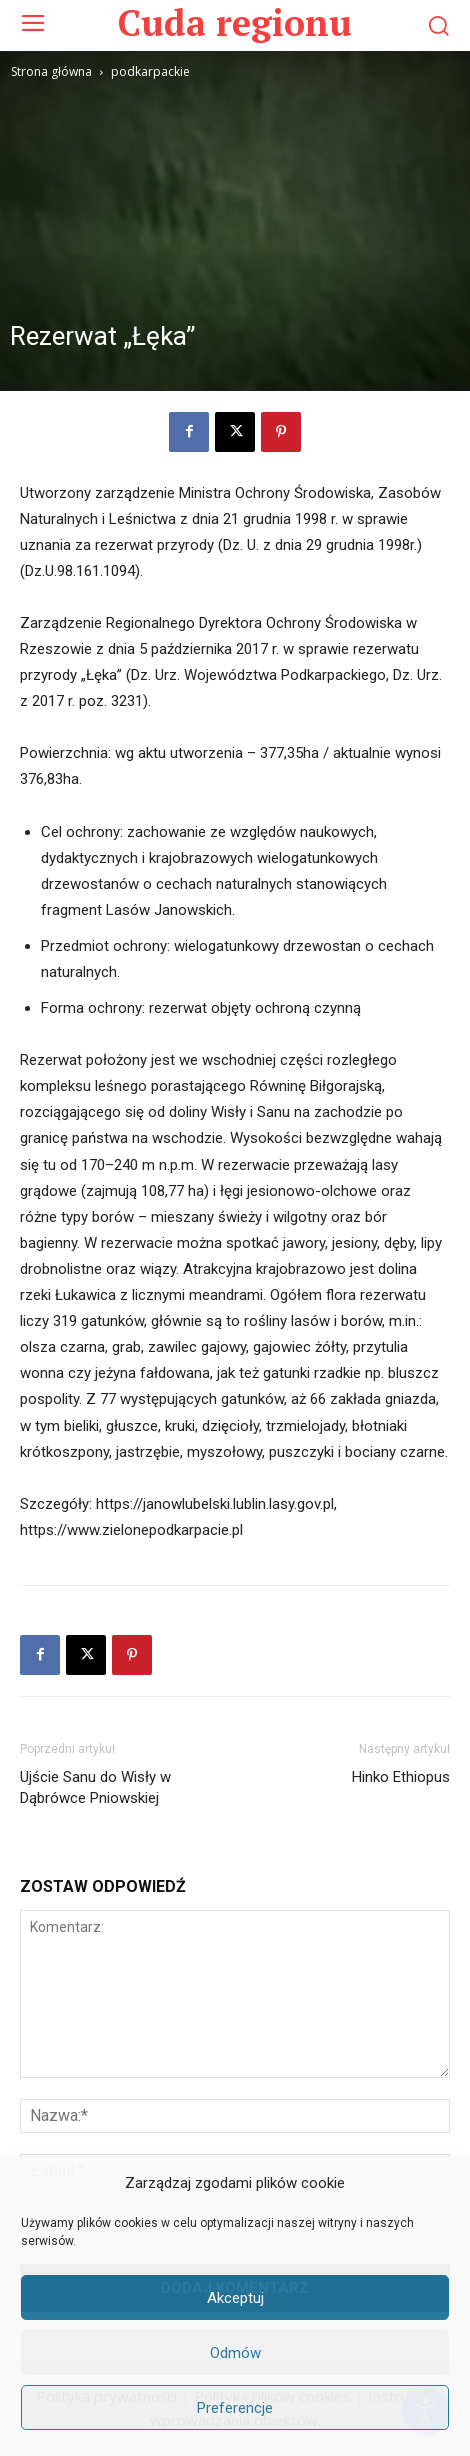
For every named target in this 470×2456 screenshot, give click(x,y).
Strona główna (51, 71)
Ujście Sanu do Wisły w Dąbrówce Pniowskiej (95, 1787)
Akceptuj (235, 2298)
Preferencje (235, 2408)
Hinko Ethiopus (401, 1777)
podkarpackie (150, 71)
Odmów (235, 2353)
